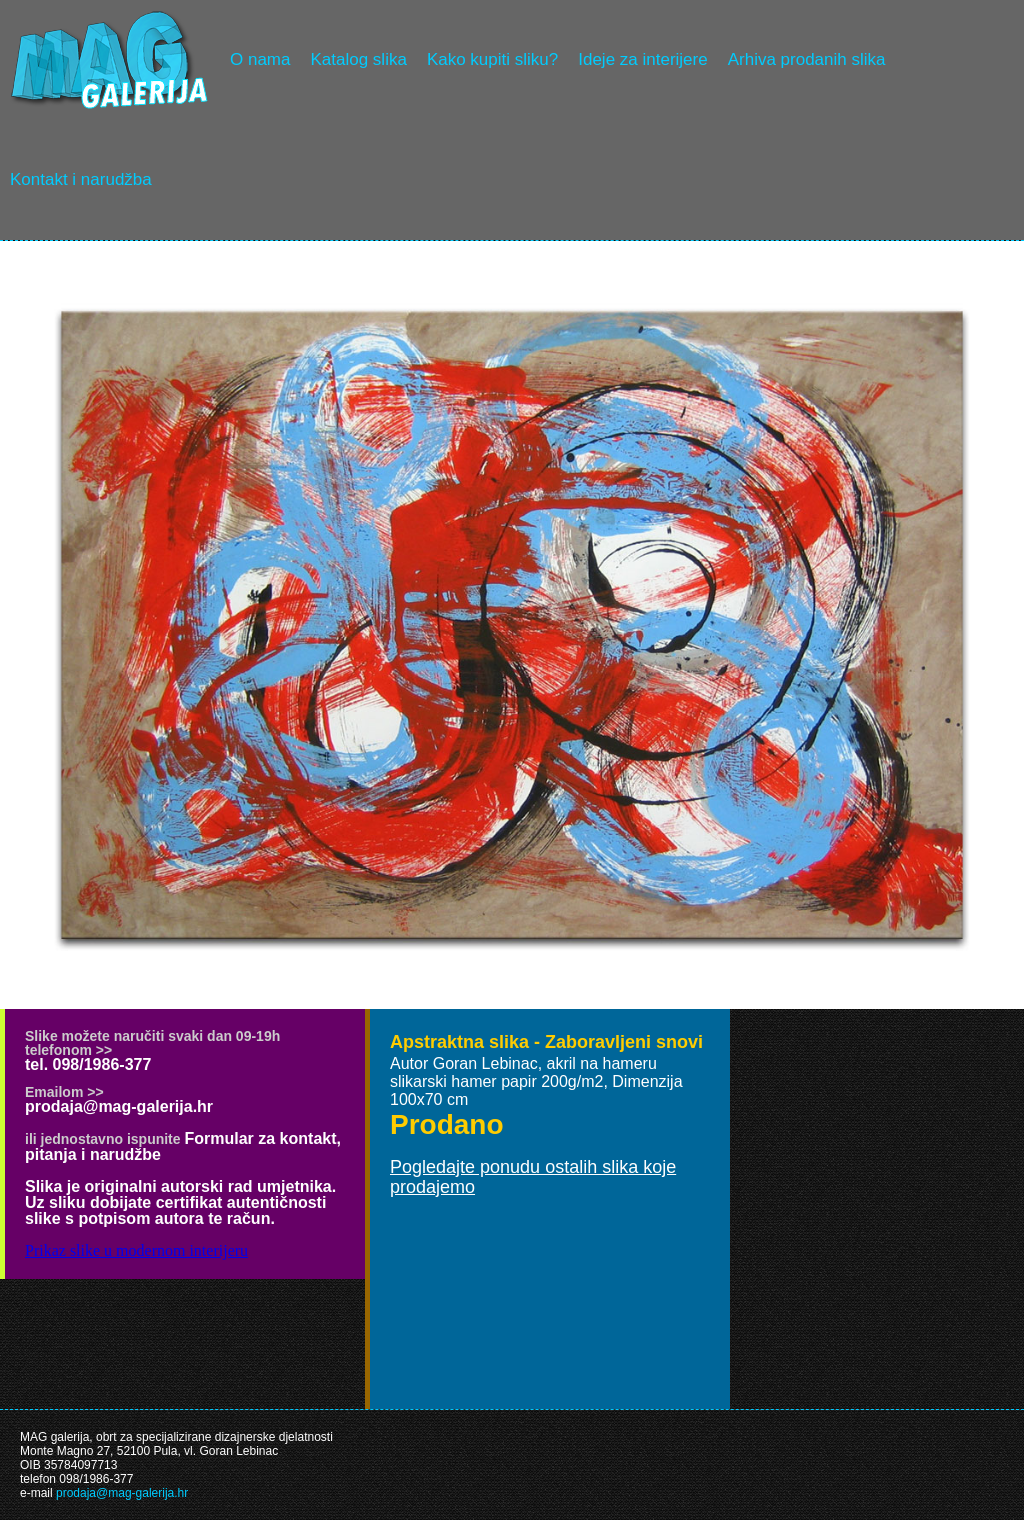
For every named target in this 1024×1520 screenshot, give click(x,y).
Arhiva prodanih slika (807, 59)
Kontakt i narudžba (81, 179)
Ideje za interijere (642, 59)
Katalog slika (358, 59)
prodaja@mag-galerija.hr (119, 1106)
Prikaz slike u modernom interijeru (136, 1250)
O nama (260, 59)
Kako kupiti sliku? (492, 59)
